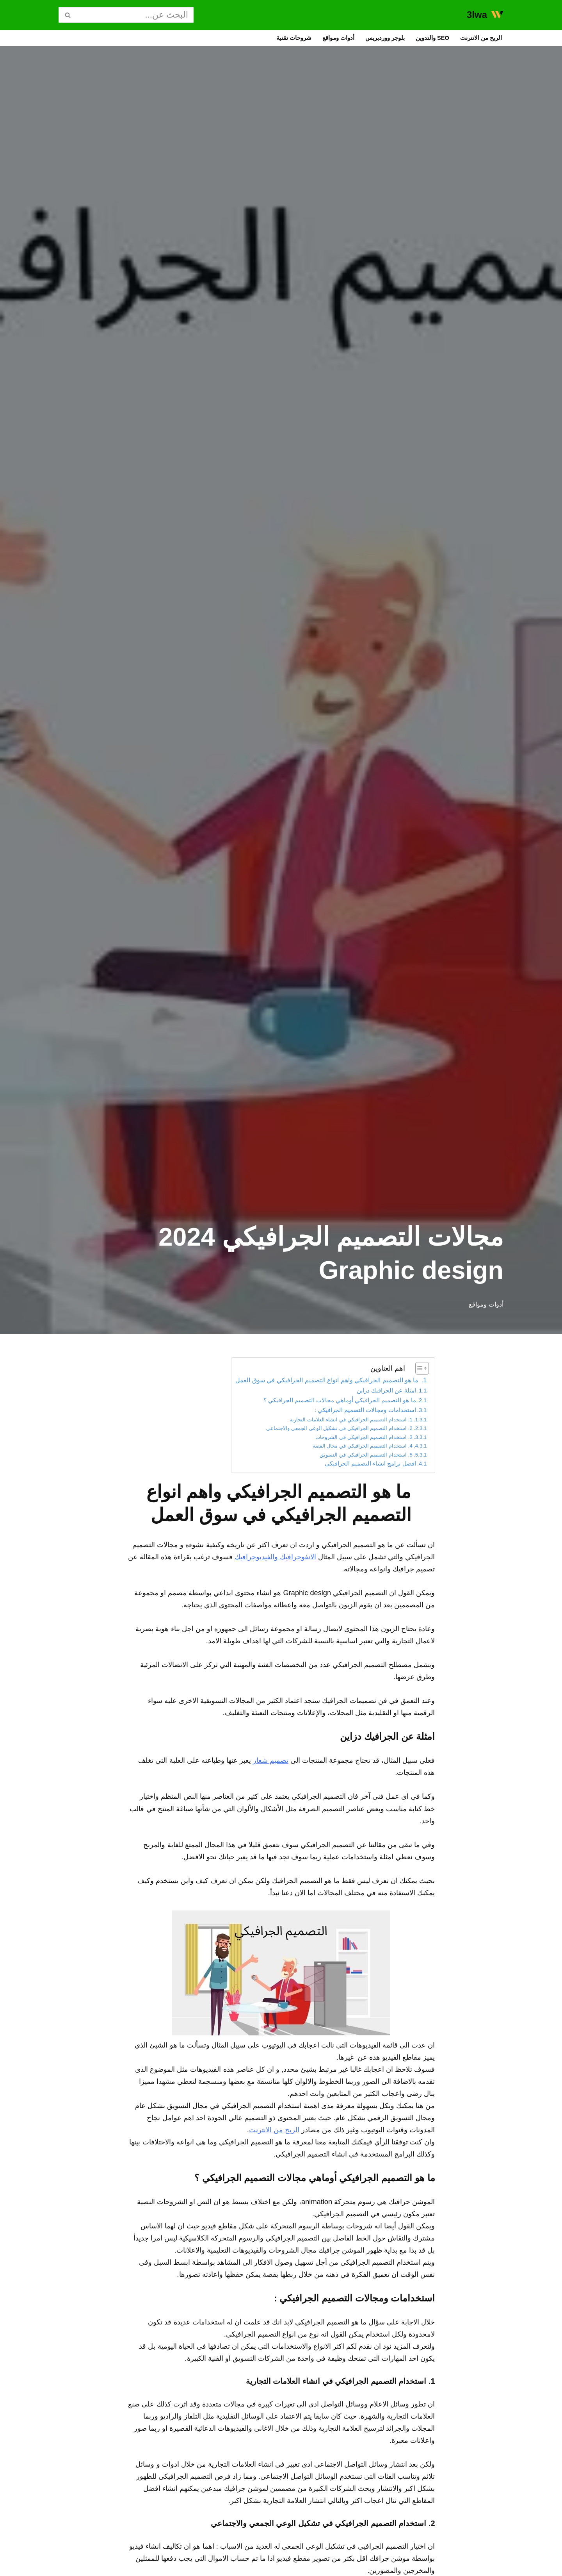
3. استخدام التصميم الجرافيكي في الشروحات (351, 1453)
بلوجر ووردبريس (365, 39)
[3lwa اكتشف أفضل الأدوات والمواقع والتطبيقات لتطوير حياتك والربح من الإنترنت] (485, 15)
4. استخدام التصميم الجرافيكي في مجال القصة (349, 1463)
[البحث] (135, 15)
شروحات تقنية (259, 39)
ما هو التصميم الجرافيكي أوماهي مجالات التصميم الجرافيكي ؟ (324, 1409)
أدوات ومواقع (310, 39)
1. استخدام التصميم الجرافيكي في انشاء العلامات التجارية (335, 1431)
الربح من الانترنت (477, 39)
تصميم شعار (230, 1857)
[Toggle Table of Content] (418, 1369)
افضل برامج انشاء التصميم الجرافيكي (359, 1486)
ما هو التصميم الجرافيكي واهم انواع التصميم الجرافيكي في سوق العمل (301, 1385)
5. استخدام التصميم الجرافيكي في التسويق (354, 1474)
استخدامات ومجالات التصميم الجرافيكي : (354, 1421)
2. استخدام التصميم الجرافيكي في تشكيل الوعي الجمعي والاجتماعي (322, 1442)
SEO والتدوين (420, 39)
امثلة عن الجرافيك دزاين (378, 1397)
